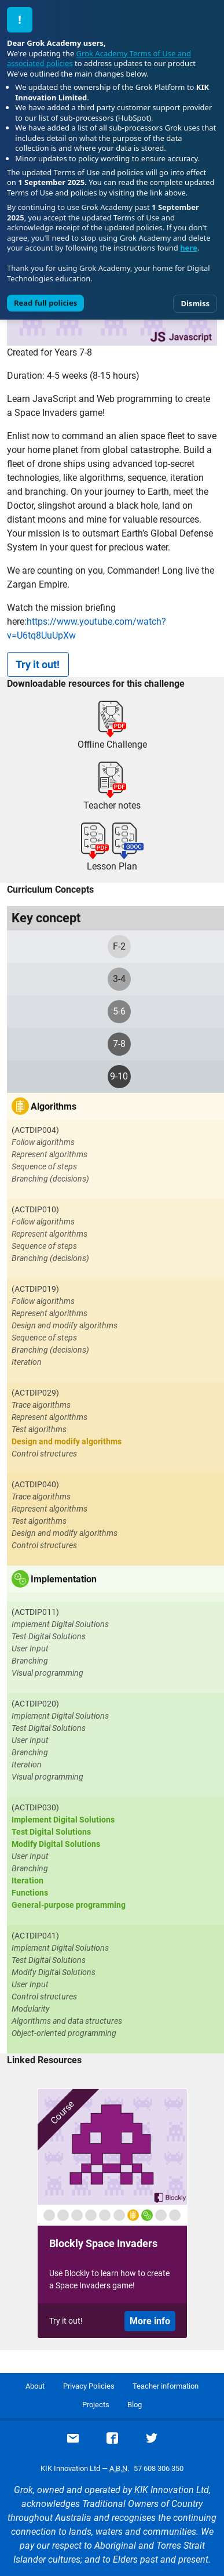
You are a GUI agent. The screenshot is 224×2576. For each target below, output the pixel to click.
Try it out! (38, 664)
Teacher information (166, 2386)
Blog (134, 2404)
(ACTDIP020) (35, 1703)
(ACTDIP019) (35, 1289)
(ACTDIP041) (35, 1935)
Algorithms (53, 1106)
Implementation (64, 1579)
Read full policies (45, 303)
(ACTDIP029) (35, 1392)
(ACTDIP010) (35, 1209)
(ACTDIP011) (35, 1612)
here (188, 247)
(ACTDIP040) (35, 1484)
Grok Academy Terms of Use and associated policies (99, 58)
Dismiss (195, 303)
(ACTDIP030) (35, 1807)
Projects (95, 2404)
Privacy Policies (89, 2386)
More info (150, 2321)
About (35, 2386)
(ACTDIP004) (35, 1130)
